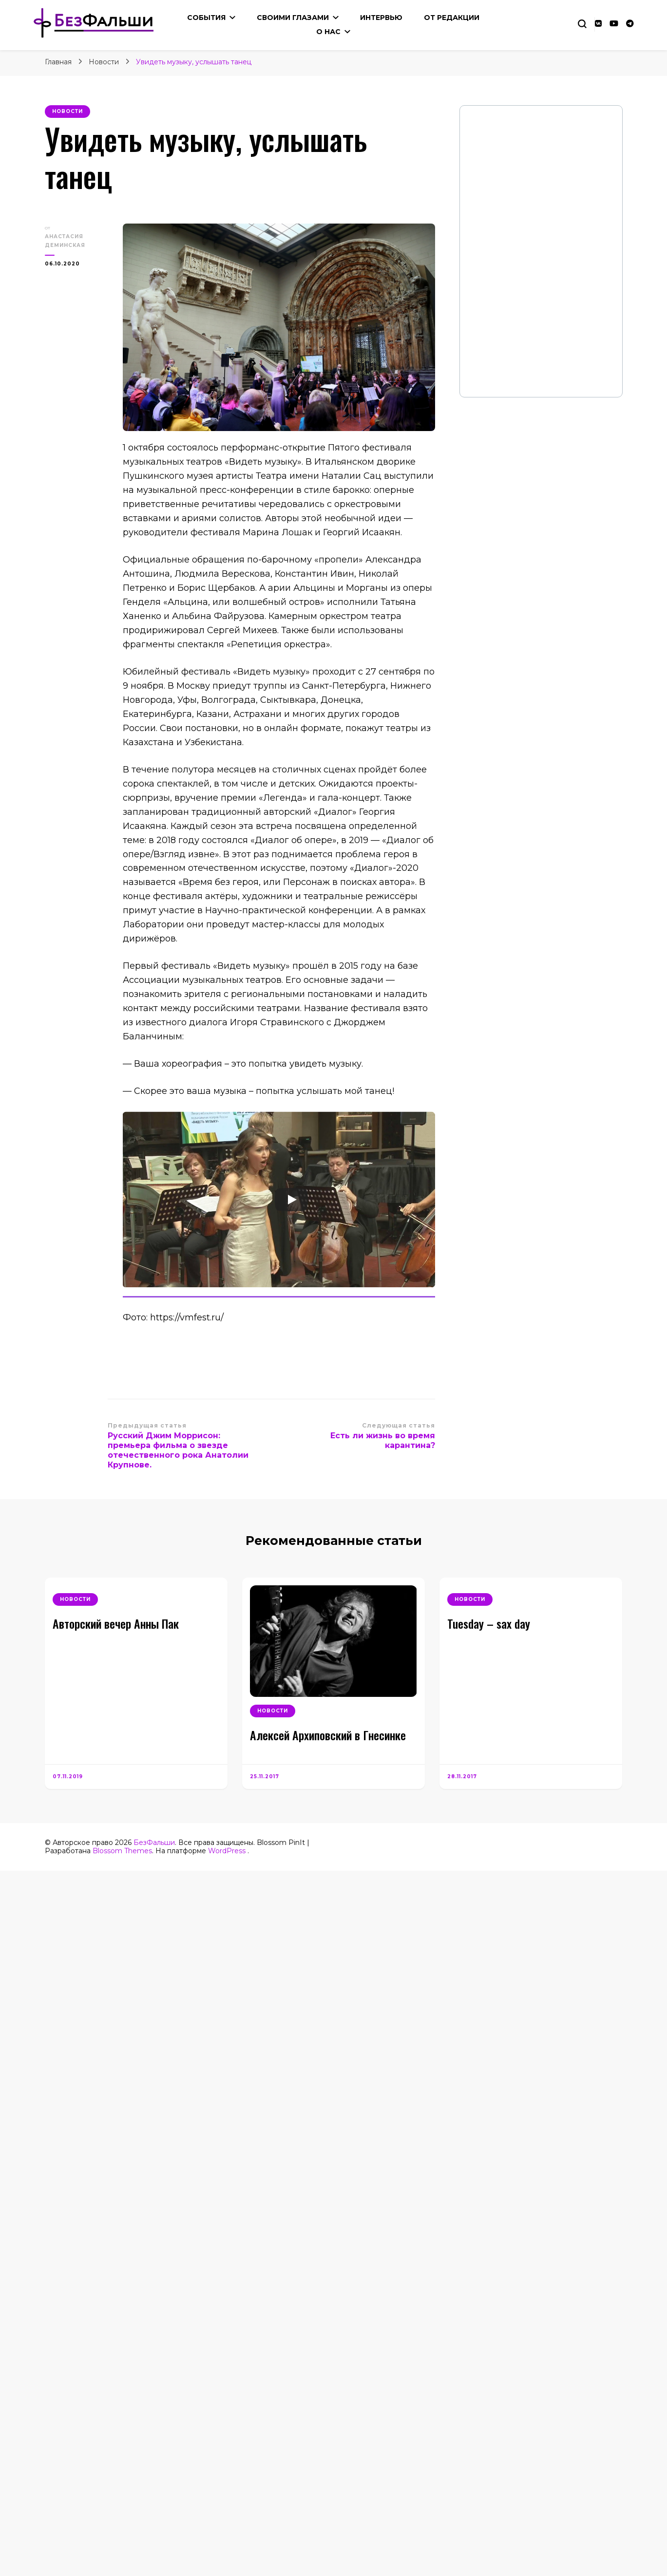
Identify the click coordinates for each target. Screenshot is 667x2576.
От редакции (451, 17)
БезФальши (154, 1842)
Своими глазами (293, 17)
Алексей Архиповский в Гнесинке (328, 1735)
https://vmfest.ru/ (187, 1317)
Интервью (381, 17)
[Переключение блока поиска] (582, 23)
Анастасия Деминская (65, 240)
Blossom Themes (122, 1850)
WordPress (227, 1850)
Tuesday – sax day (488, 1623)
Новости (67, 111)
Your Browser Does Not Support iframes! (540, 251)
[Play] (291, 1199)
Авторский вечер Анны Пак (116, 1623)
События (206, 17)
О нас (328, 31)
